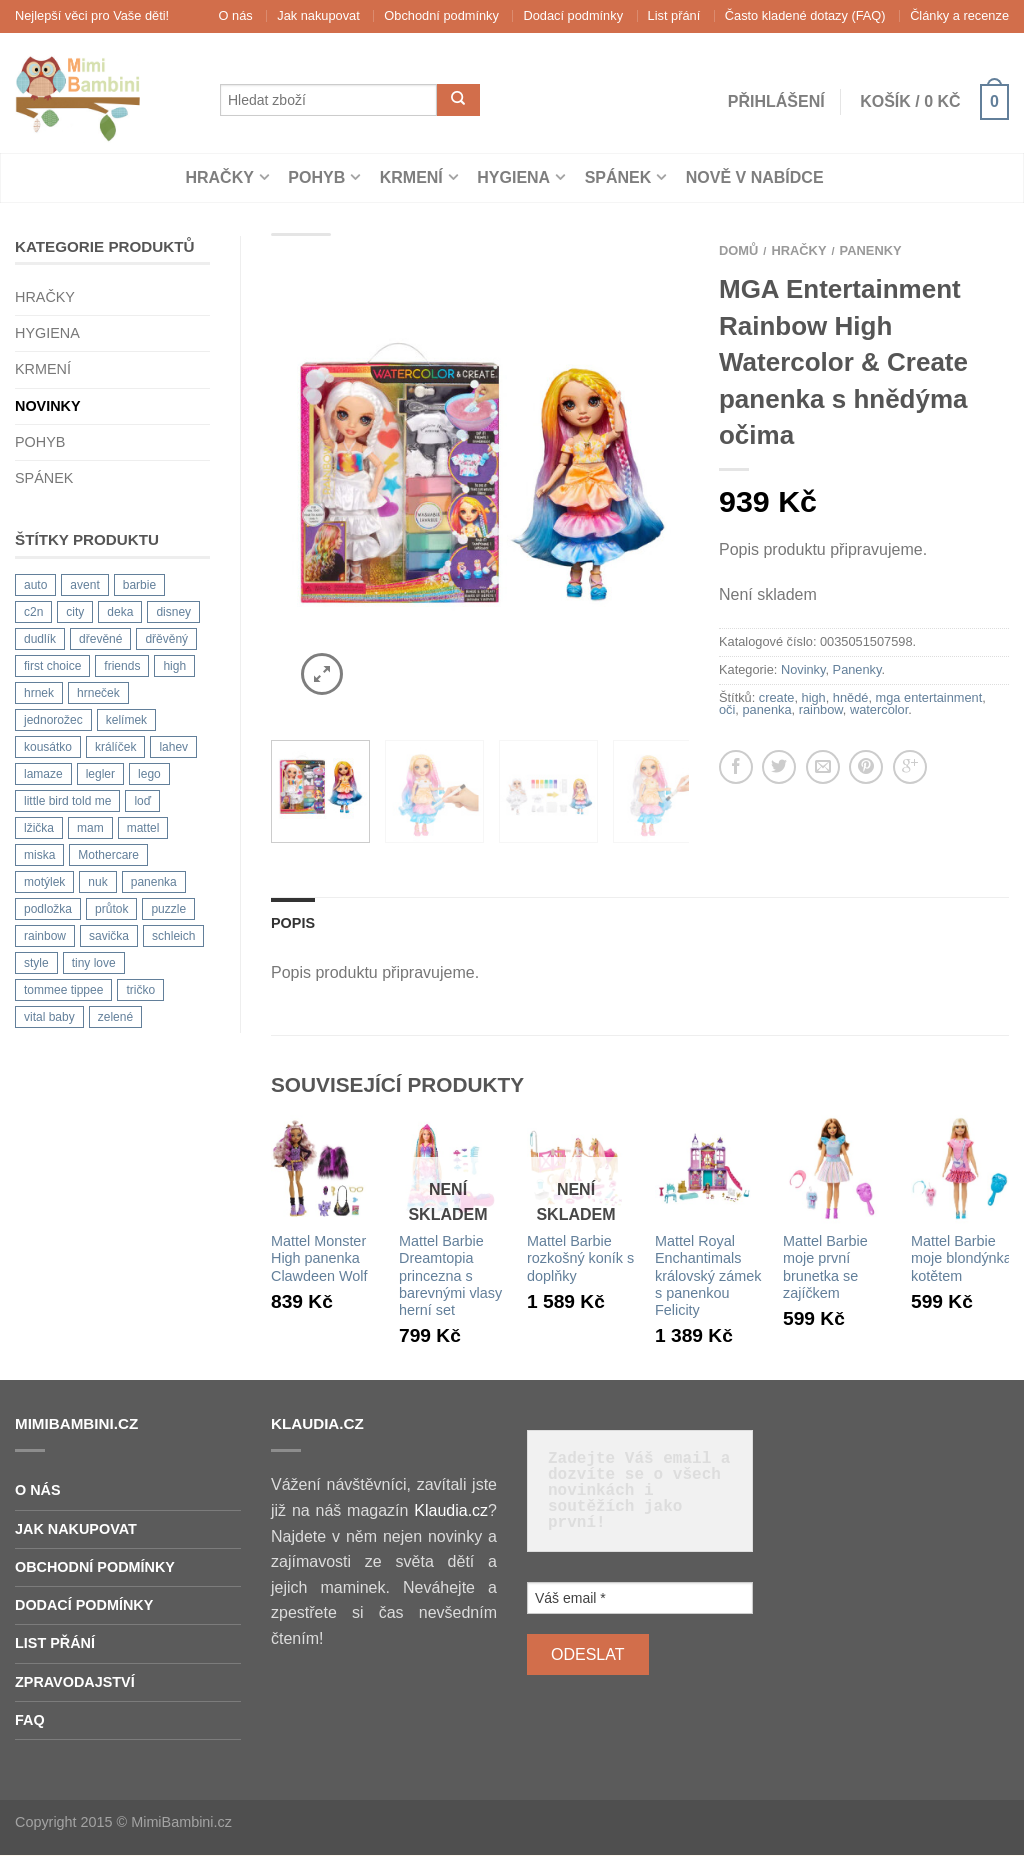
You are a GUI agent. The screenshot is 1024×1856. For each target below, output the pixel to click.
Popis (293, 923)
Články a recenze (959, 15)
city (75, 612)
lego (149, 774)
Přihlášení (776, 101)
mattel (143, 828)
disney (173, 612)
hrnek (39, 693)
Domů (738, 250)
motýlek (44, 882)
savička (109, 936)
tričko (140, 990)
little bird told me (67, 801)
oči (727, 709)
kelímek (126, 720)
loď (142, 801)
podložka (48, 909)
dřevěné (100, 639)
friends (122, 666)
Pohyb (316, 177)
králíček (115, 747)
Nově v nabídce (755, 177)
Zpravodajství (75, 1682)
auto (35, 585)
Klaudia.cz (451, 1510)
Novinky (48, 406)
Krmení (411, 177)
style (36, 963)
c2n (33, 612)
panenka (154, 882)
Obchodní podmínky (441, 15)
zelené (115, 1017)
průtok (111, 909)
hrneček (98, 693)
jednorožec (53, 720)
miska (39, 855)
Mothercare (108, 855)
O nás (236, 15)
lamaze (43, 774)
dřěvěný (166, 639)
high (174, 666)
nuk (97, 882)
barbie (139, 585)
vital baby (49, 1017)
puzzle (168, 909)
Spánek (618, 177)
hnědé (851, 697)
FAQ (30, 1720)
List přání (674, 15)
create (777, 697)
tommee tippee (63, 990)
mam (90, 828)
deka (120, 612)
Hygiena (513, 177)
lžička (39, 828)
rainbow (45, 936)
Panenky (871, 250)
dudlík (40, 639)
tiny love (94, 963)
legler (100, 774)
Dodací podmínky (573, 15)
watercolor (879, 709)
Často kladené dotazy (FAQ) (805, 15)
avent (84, 585)
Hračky (219, 177)
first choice (52, 666)
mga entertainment (929, 697)
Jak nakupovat (318, 15)
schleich (173, 936)
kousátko (48, 747)
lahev (173, 747)
